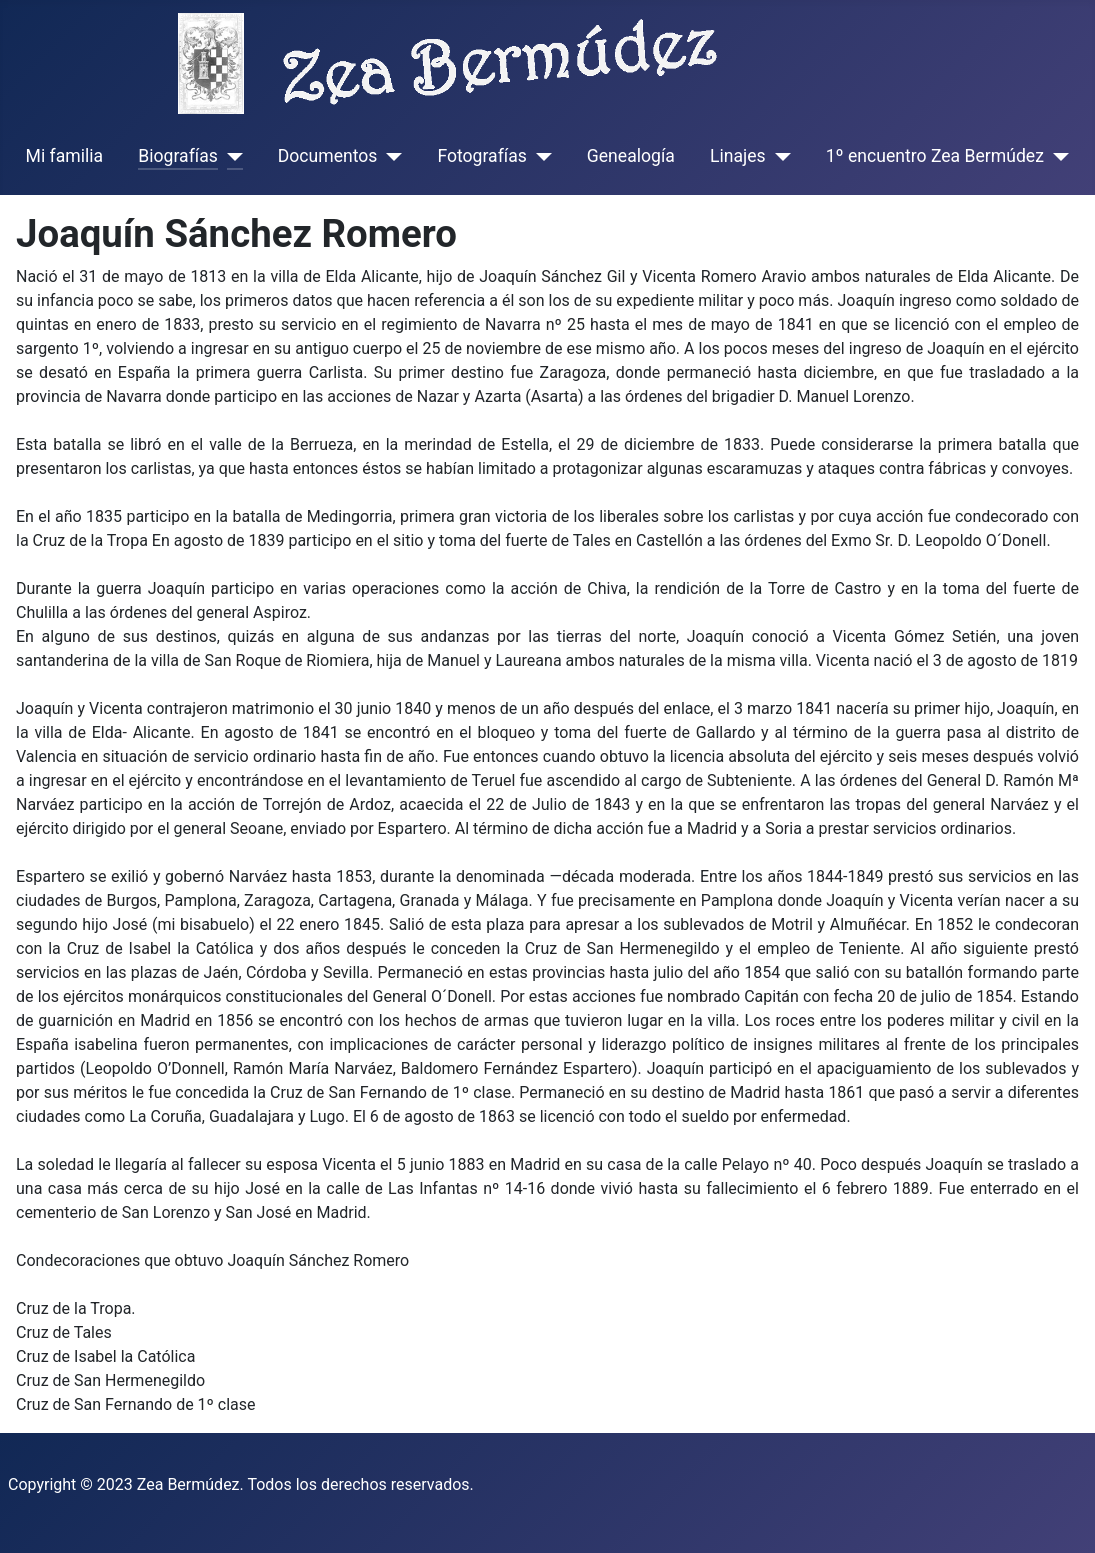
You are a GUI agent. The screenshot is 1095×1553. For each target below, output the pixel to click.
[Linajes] (778, 156)
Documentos (328, 156)
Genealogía (631, 156)
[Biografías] (230, 156)
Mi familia (65, 156)
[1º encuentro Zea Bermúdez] (1056, 156)
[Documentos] (389, 156)
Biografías (177, 156)
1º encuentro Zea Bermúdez (935, 156)
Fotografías (481, 156)
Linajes (738, 156)
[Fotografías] (539, 156)
